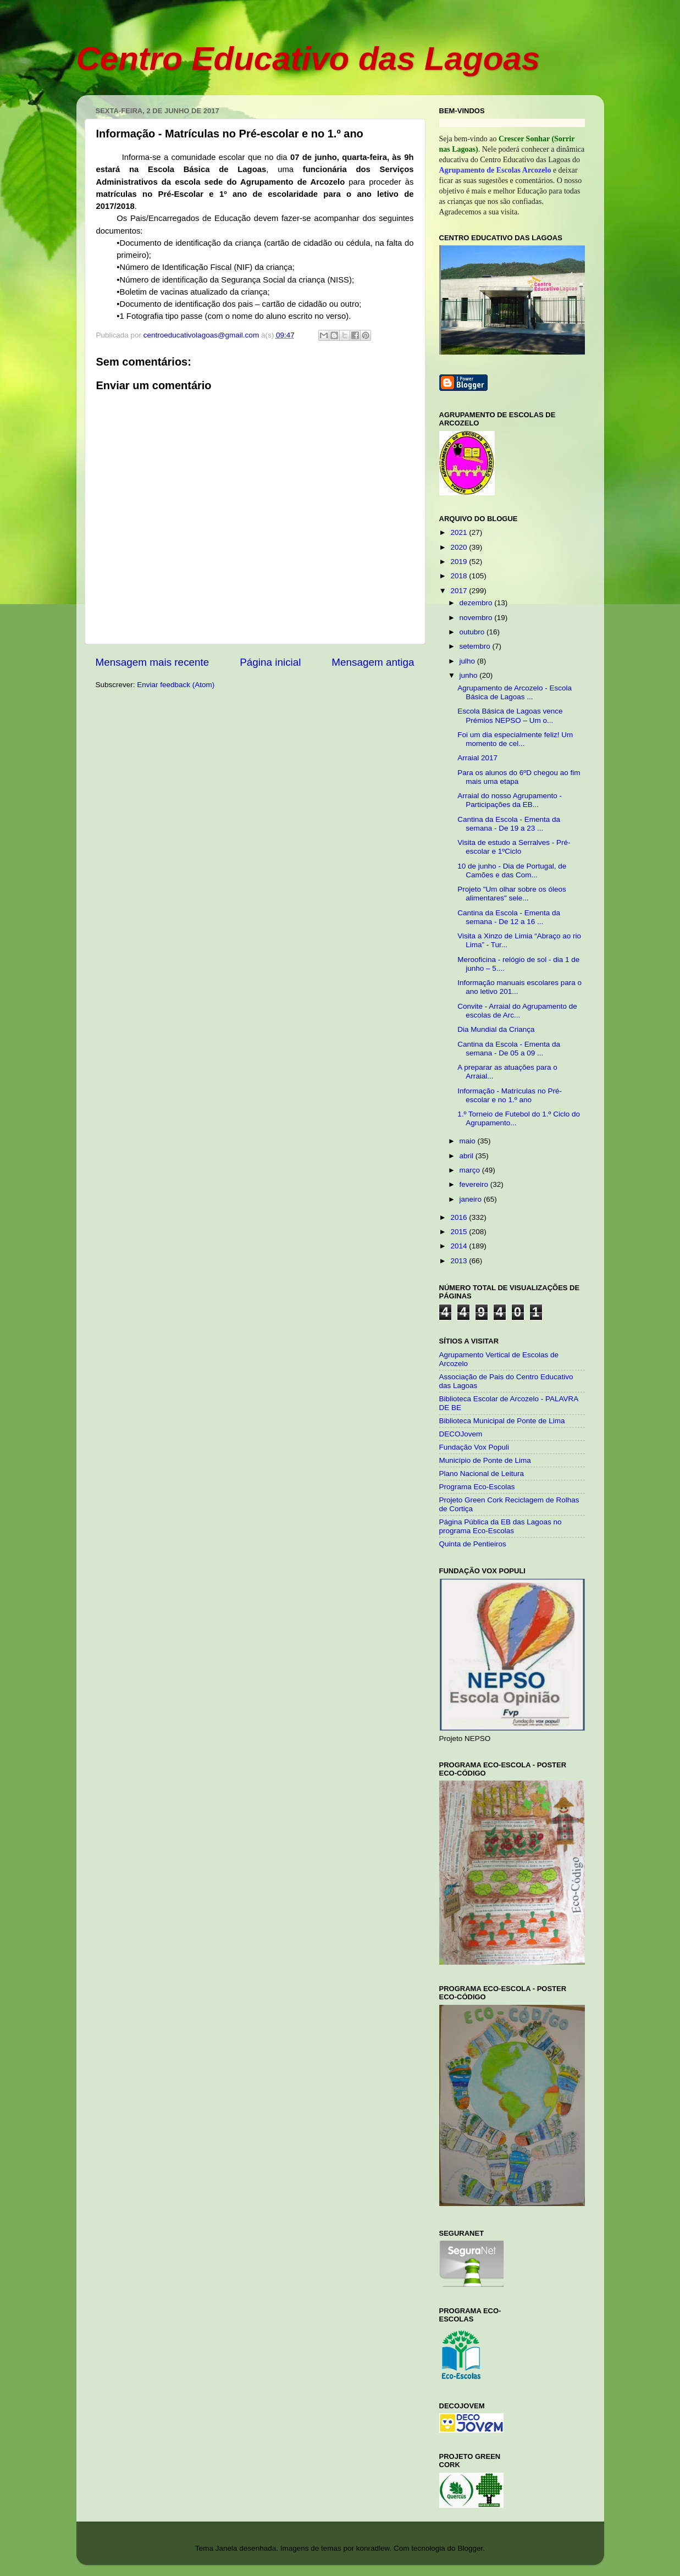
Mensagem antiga (372, 662)
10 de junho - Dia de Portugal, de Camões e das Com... (511, 870)
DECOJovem (461, 1434)
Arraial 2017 (477, 758)
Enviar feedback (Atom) (175, 685)
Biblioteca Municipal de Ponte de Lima (502, 1421)
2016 (459, 1217)
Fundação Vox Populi (474, 1447)
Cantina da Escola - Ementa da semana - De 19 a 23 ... (508, 823)
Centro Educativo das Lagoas (308, 58)
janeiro (472, 1199)
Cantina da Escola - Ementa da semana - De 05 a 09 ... (508, 1048)
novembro (477, 617)
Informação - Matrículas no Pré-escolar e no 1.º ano (509, 1095)
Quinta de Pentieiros (472, 1544)
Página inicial (270, 662)
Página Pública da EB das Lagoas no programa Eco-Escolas (500, 1526)
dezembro (477, 603)
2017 (459, 591)
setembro (476, 646)
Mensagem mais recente (152, 662)
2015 (459, 1232)
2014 (459, 1246)
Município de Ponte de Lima (485, 1460)
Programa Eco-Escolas (477, 1487)
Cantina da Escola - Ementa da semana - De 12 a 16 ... (508, 917)
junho (470, 675)
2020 (459, 547)
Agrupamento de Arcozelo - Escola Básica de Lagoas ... (514, 692)
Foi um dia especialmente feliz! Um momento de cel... (515, 739)
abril (468, 1156)
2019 (459, 561)
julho (468, 661)
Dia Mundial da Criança (495, 1029)
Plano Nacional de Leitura (481, 1473)
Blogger (470, 2548)
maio (469, 1141)
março (471, 1170)
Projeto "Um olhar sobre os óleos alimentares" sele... (511, 893)
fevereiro (475, 1184)
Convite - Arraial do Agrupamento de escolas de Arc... (517, 1010)
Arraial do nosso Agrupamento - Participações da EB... (509, 800)
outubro (473, 632)
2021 (459, 532)
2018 (459, 576)
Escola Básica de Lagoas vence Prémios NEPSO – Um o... (509, 715)
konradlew (373, 2548)
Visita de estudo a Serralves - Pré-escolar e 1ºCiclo (513, 846)
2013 (459, 1261)
